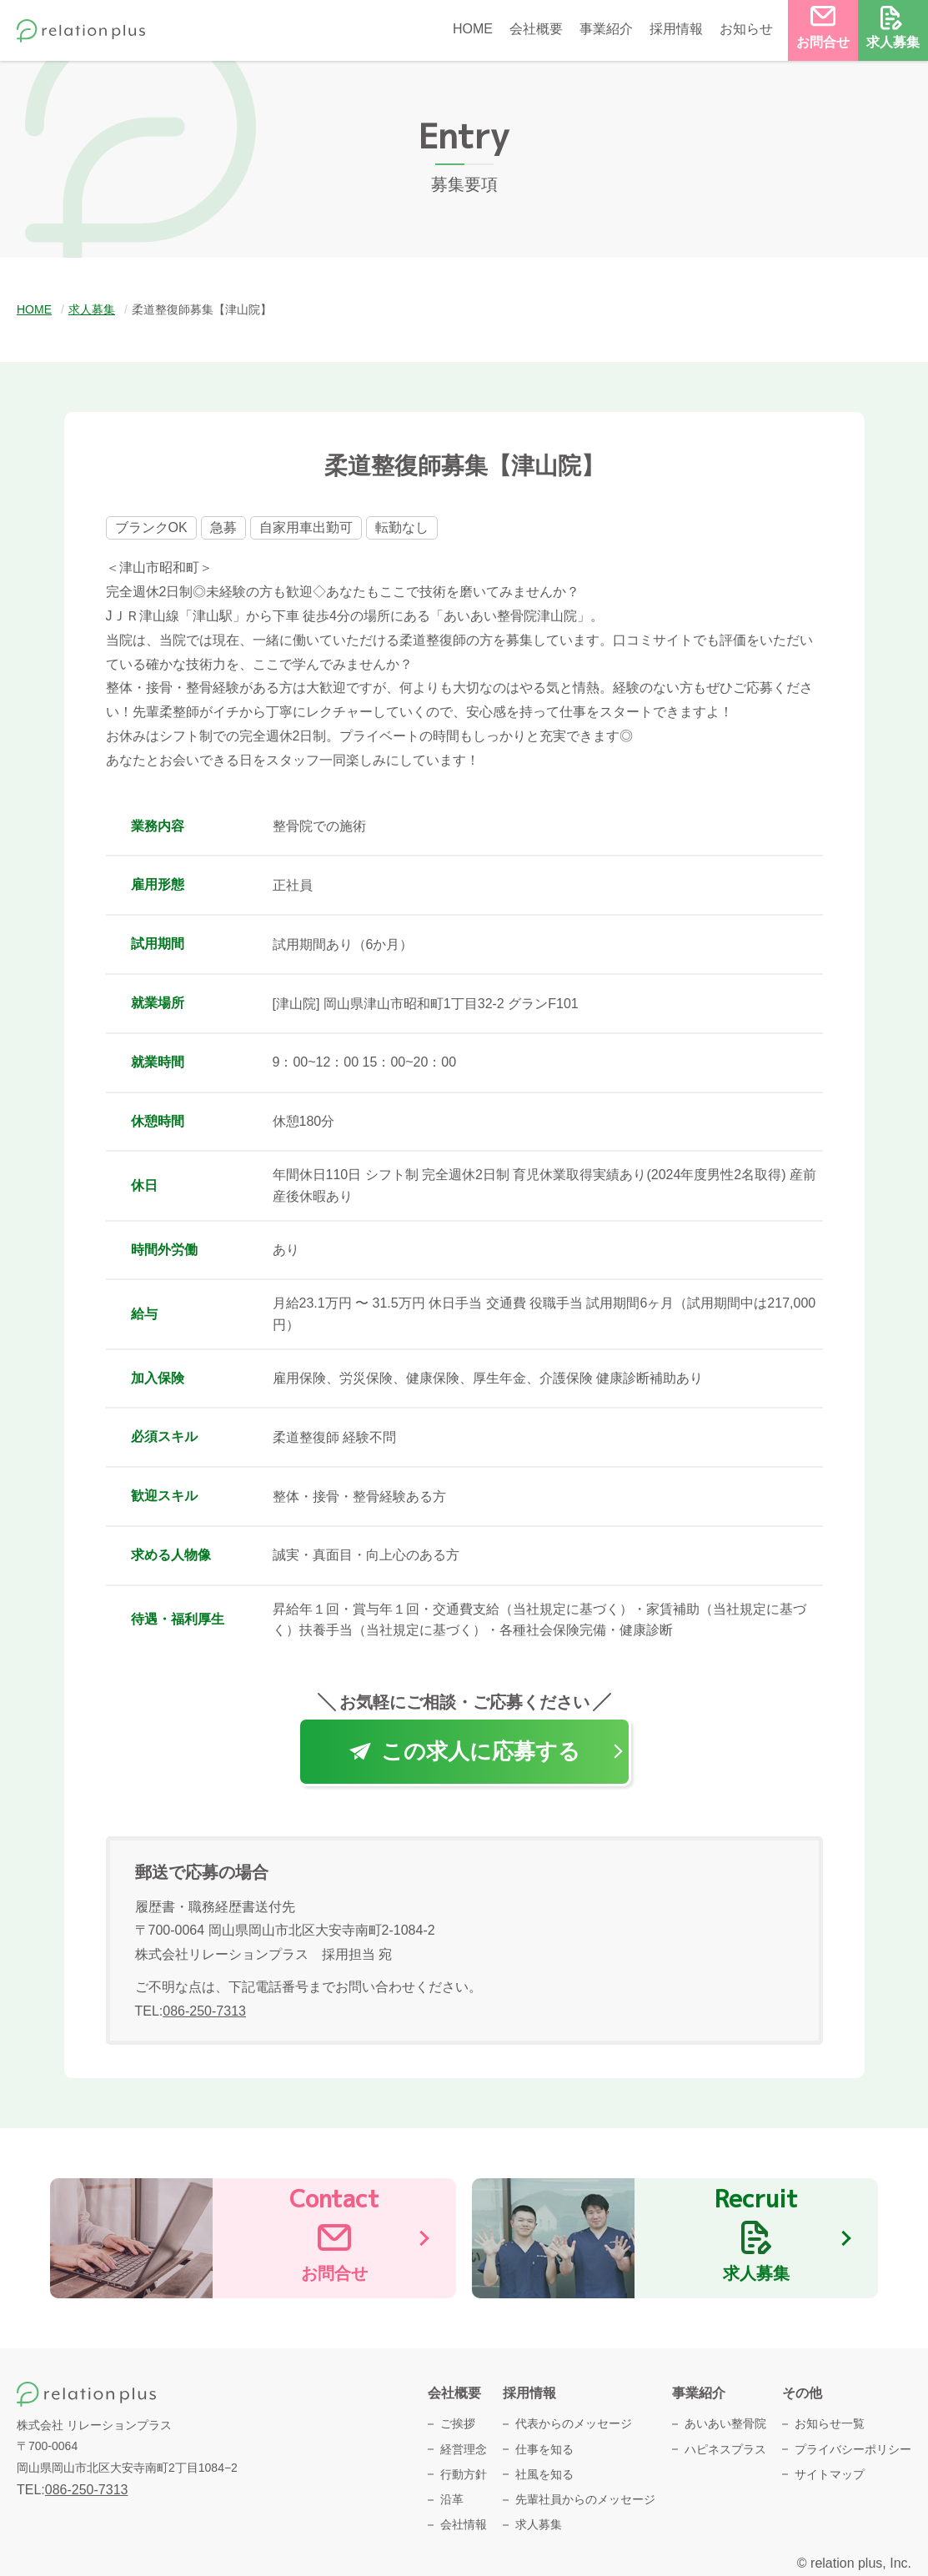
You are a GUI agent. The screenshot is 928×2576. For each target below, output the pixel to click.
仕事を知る (544, 2449)
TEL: (190, 2011)
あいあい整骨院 (725, 2423)
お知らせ (746, 29)
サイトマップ (830, 2474)
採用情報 (676, 29)
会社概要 (536, 29)
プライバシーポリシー (853, 2449)
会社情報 (463, 2524)
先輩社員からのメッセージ (585, 2499)
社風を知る (544, 2474)
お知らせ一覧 (830, 2423)
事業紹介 (606, 29)
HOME (473, 29)
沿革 (452, 2499)
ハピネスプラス (725, 2449)
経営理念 (463, 2449)
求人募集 (538, 2524)
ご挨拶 (457, 2423)
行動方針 (463, 2474)
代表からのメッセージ (573, 2423)
